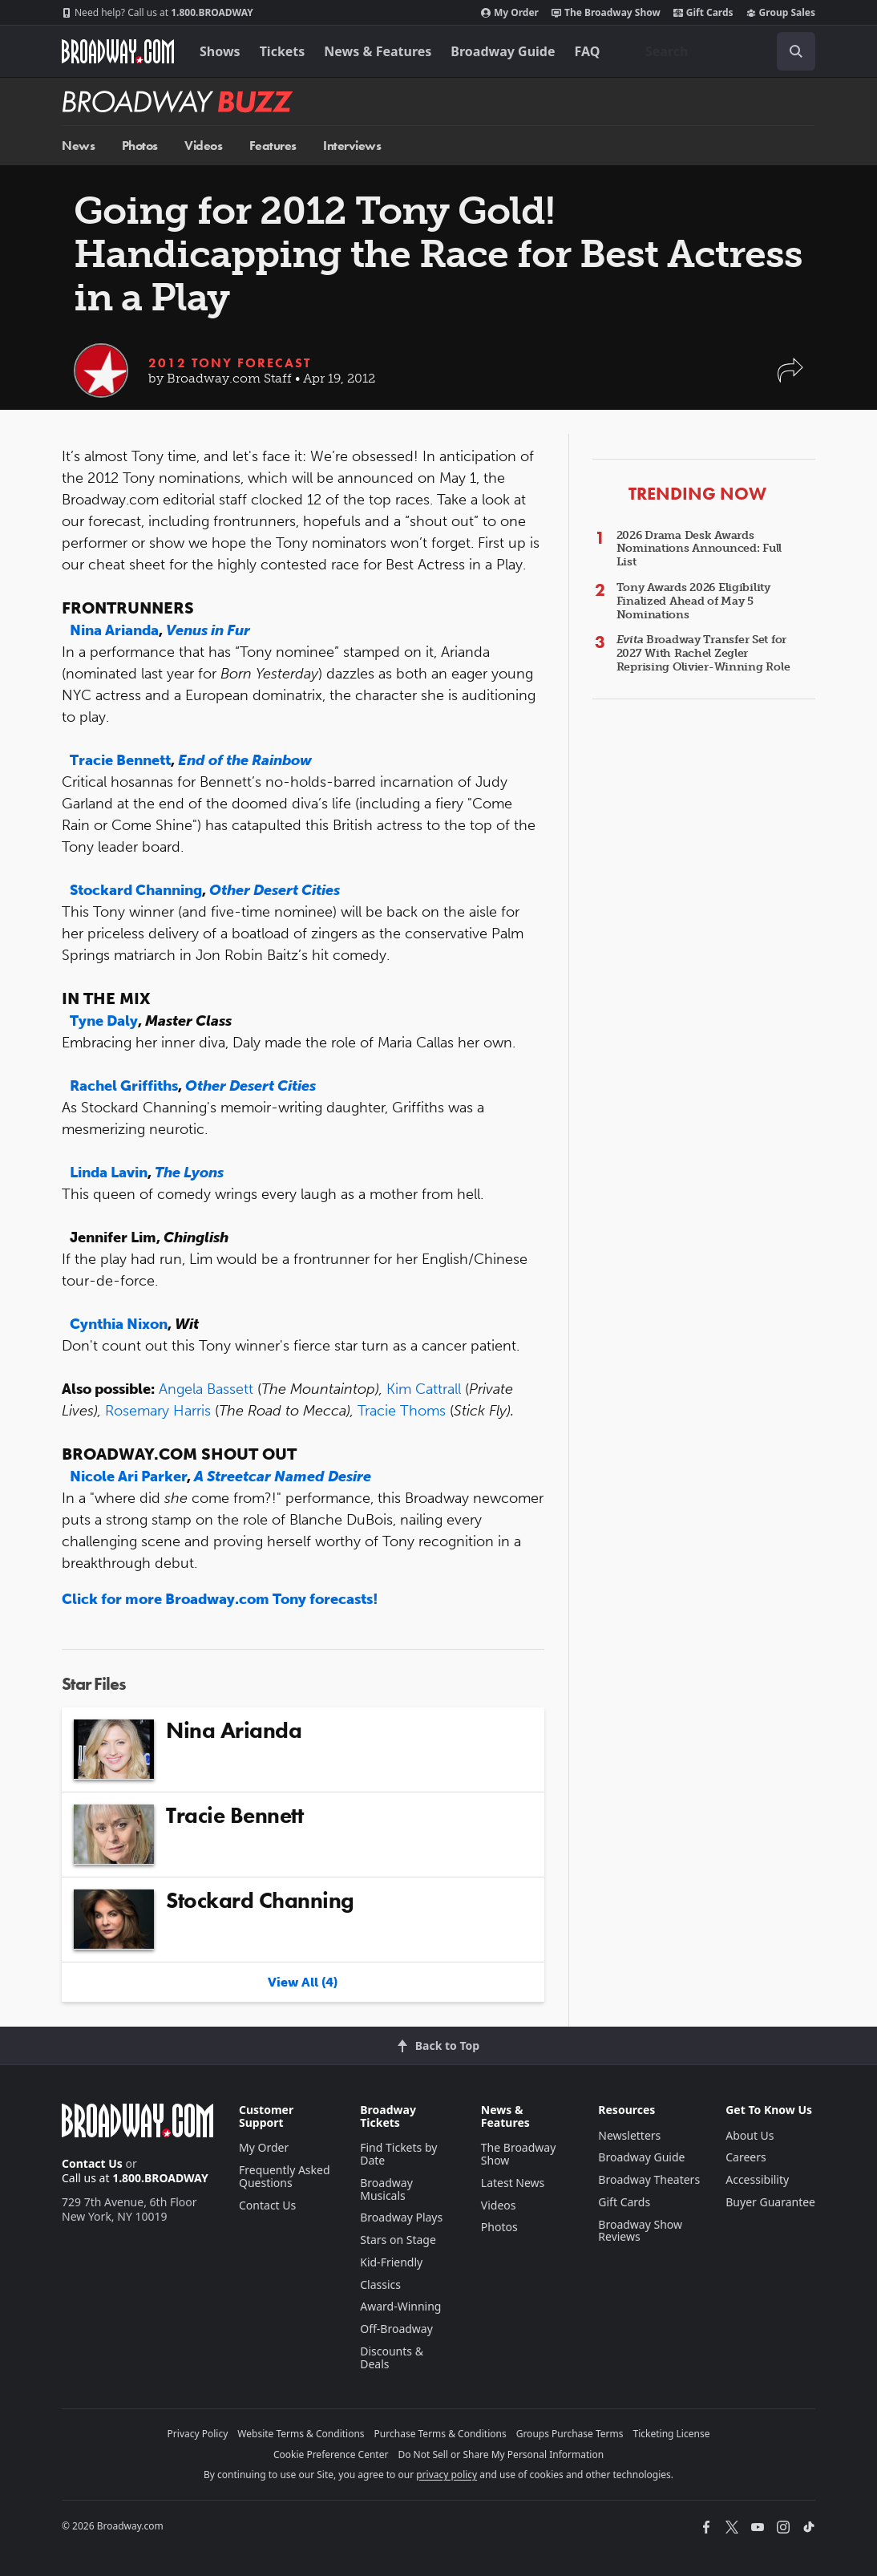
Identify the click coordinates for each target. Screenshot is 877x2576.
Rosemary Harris (158, 1411)
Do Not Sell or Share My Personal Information (501, 2454)
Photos (140, 145)
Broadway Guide (503, 51)
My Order (510, 12)
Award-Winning (400, 2306)
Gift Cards (703, 12)
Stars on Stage (398, 2239)
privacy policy (446, 2474)
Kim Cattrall (423, 1389)
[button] (790, 378)
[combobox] (723, 51)
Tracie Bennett (120, 760)
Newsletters (629, 2135)
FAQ (587, 51)
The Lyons (189, 1172)
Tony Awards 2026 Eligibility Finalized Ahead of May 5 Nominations (693, 601)
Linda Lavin (109, 1172)
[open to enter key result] (796, 51)
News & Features (377, 51)
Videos (203, 145)
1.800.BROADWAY (157, 12)
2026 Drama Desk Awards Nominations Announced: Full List (699, 549)
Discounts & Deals (391, 2357)
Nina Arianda (114, 630)
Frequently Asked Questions (284, 2176)
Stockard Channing (136, 890)
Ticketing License (671, 2433)
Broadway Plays (401, 2217)
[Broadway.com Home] (118, 51)
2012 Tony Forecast (229, 362)
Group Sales (780, 12)
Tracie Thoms (402, 1411)
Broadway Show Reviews (640, 2231)
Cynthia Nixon (119, 1324)
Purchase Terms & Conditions (440, 2433)
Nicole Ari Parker (128, 1476)
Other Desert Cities (274, 890)
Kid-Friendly (391, 2262)
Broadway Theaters (649, 2179)
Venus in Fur (208, 630)
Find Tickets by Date (398, 2154)
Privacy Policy (198, 2433)
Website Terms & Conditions (300, 2433)
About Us (749, 2135)
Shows (220, 51)
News (78, 145)
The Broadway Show (606, 12)
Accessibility (757, 2179)
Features (273, 145)
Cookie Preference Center (331, 2454)
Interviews (352, 145)
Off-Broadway (396, 2328)
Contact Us (92, 2163)
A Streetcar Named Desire (282, 1476)
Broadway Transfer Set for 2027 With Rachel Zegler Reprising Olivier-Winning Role (703, 653)
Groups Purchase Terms (570, 2433)
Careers (745, 2157)
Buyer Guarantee (770, 2201)
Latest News (513, 2182)
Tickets (282, 51)
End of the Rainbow (245, 760)
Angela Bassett (206, 1389)
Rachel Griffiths (124, 1086)
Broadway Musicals (386, 2189)
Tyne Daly (104, 1021)
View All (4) (302, 1982)
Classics (380, 2284)
